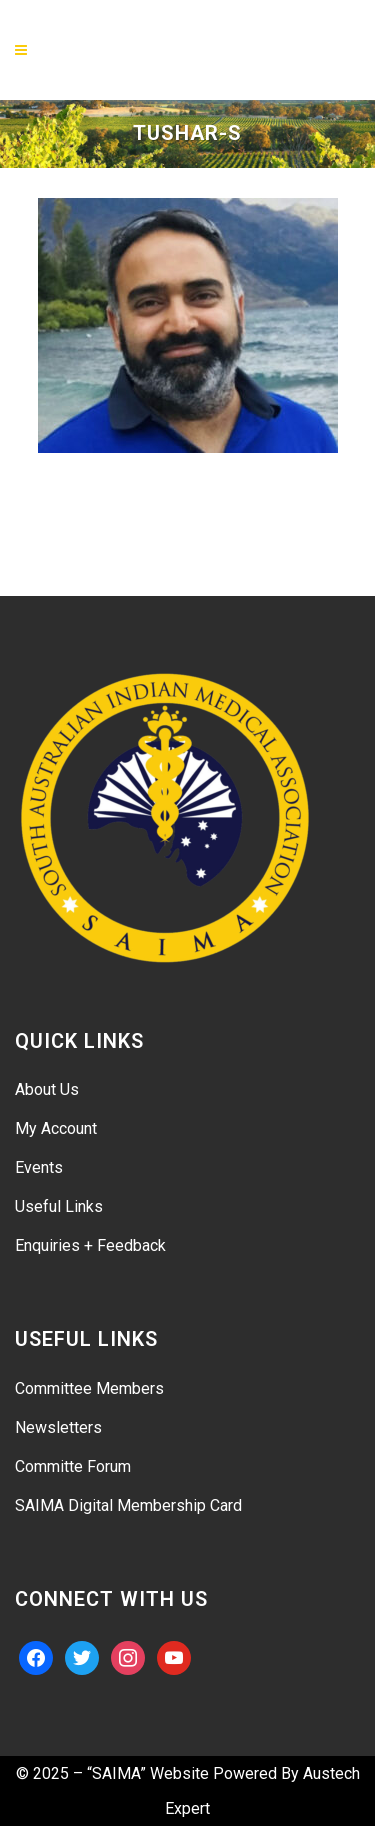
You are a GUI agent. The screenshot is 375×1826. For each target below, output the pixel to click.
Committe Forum (73, 1466)
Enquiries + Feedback (90, 1245)
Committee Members (89, 1388)
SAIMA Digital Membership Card (128, 1505)
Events (39, 1167)
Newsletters (58, 1427)
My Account (56, 1128)
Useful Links (59, 1206)
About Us (47, 1089)
